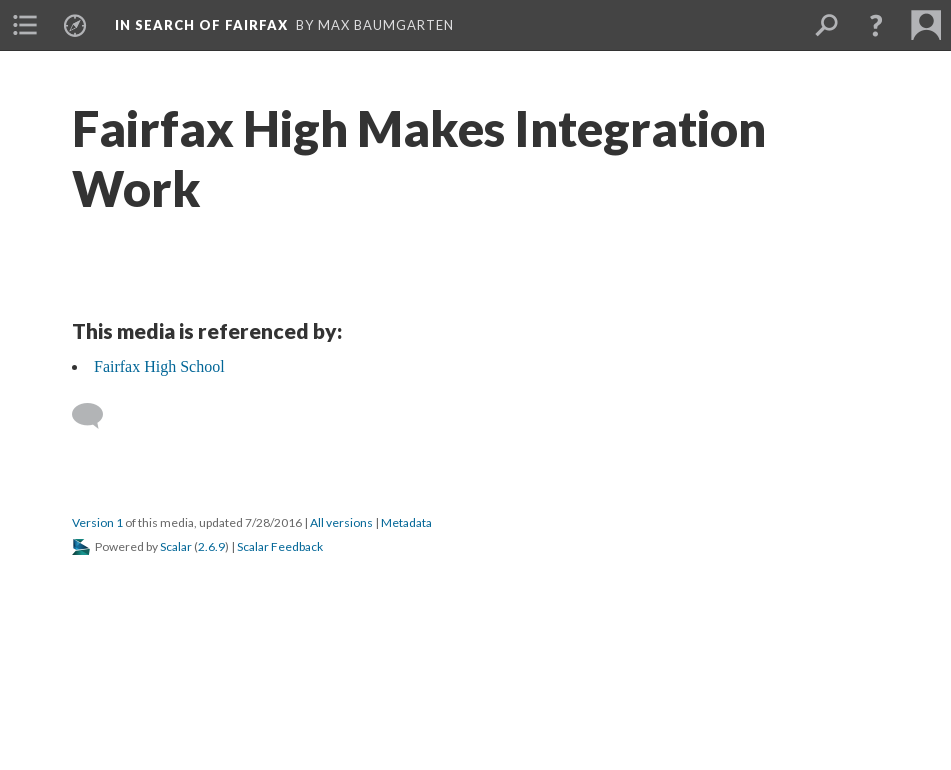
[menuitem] (25, 25)
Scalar (176, 546)
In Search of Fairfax (201, 25)
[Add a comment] (96, 416)
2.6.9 (211, 546)
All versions (341, 522)
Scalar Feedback (280, 546)
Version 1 (97, 522)
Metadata (406, 522)
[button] (876, 25)
